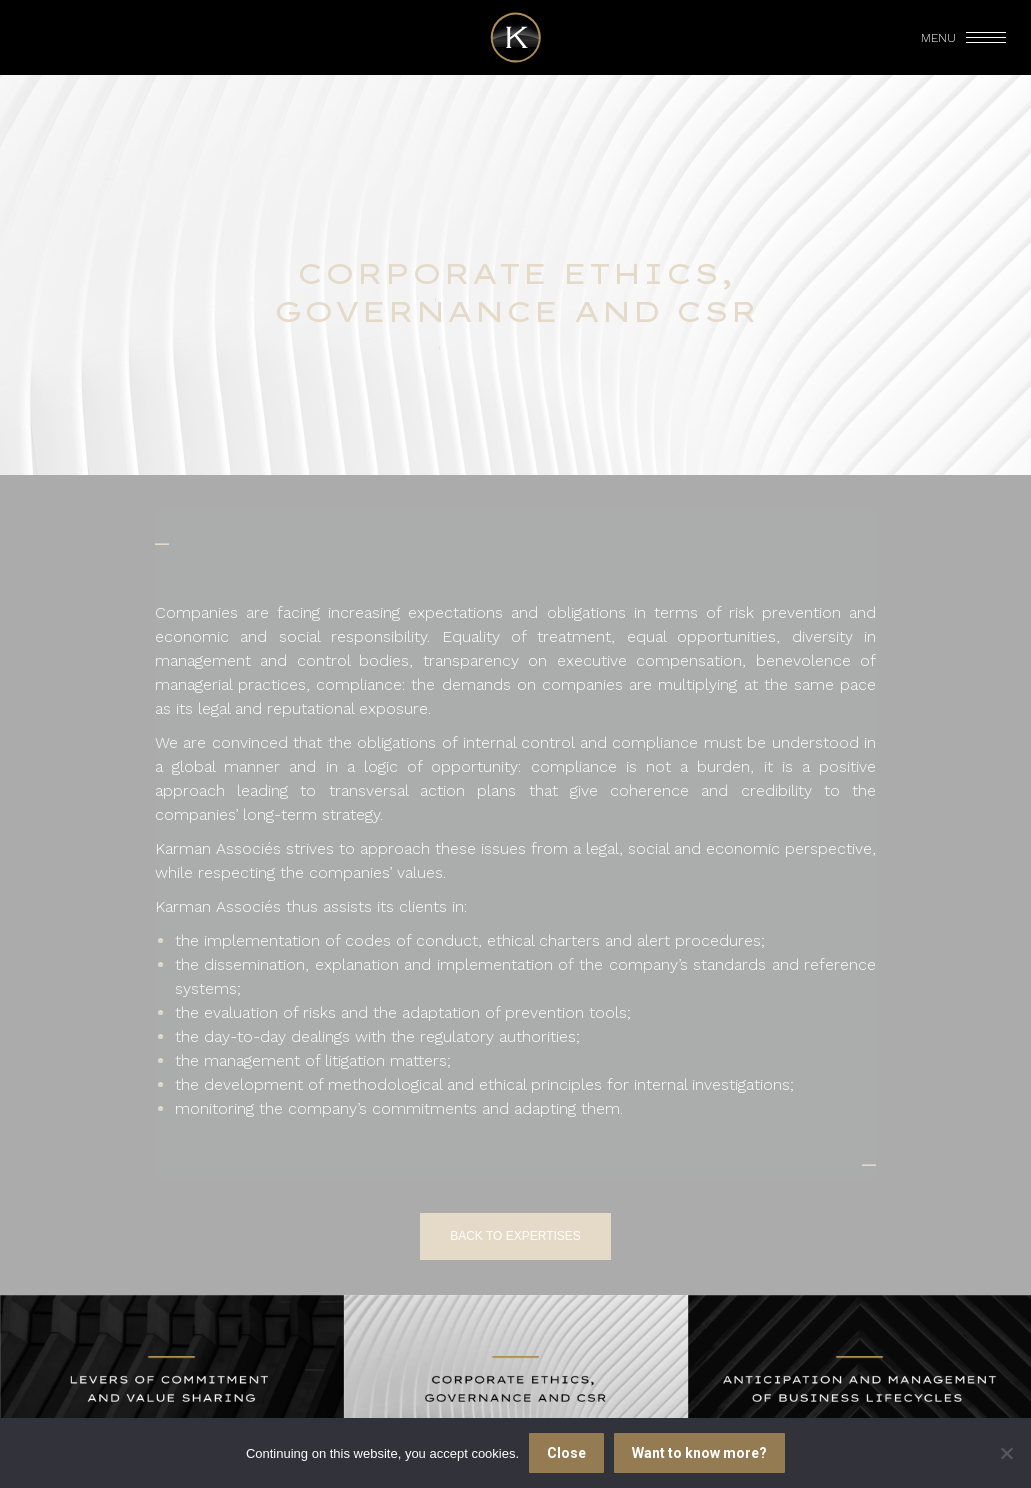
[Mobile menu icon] (965, 38)
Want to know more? (699, 1453)
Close (566, 1453)
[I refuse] (1006, 1453)
